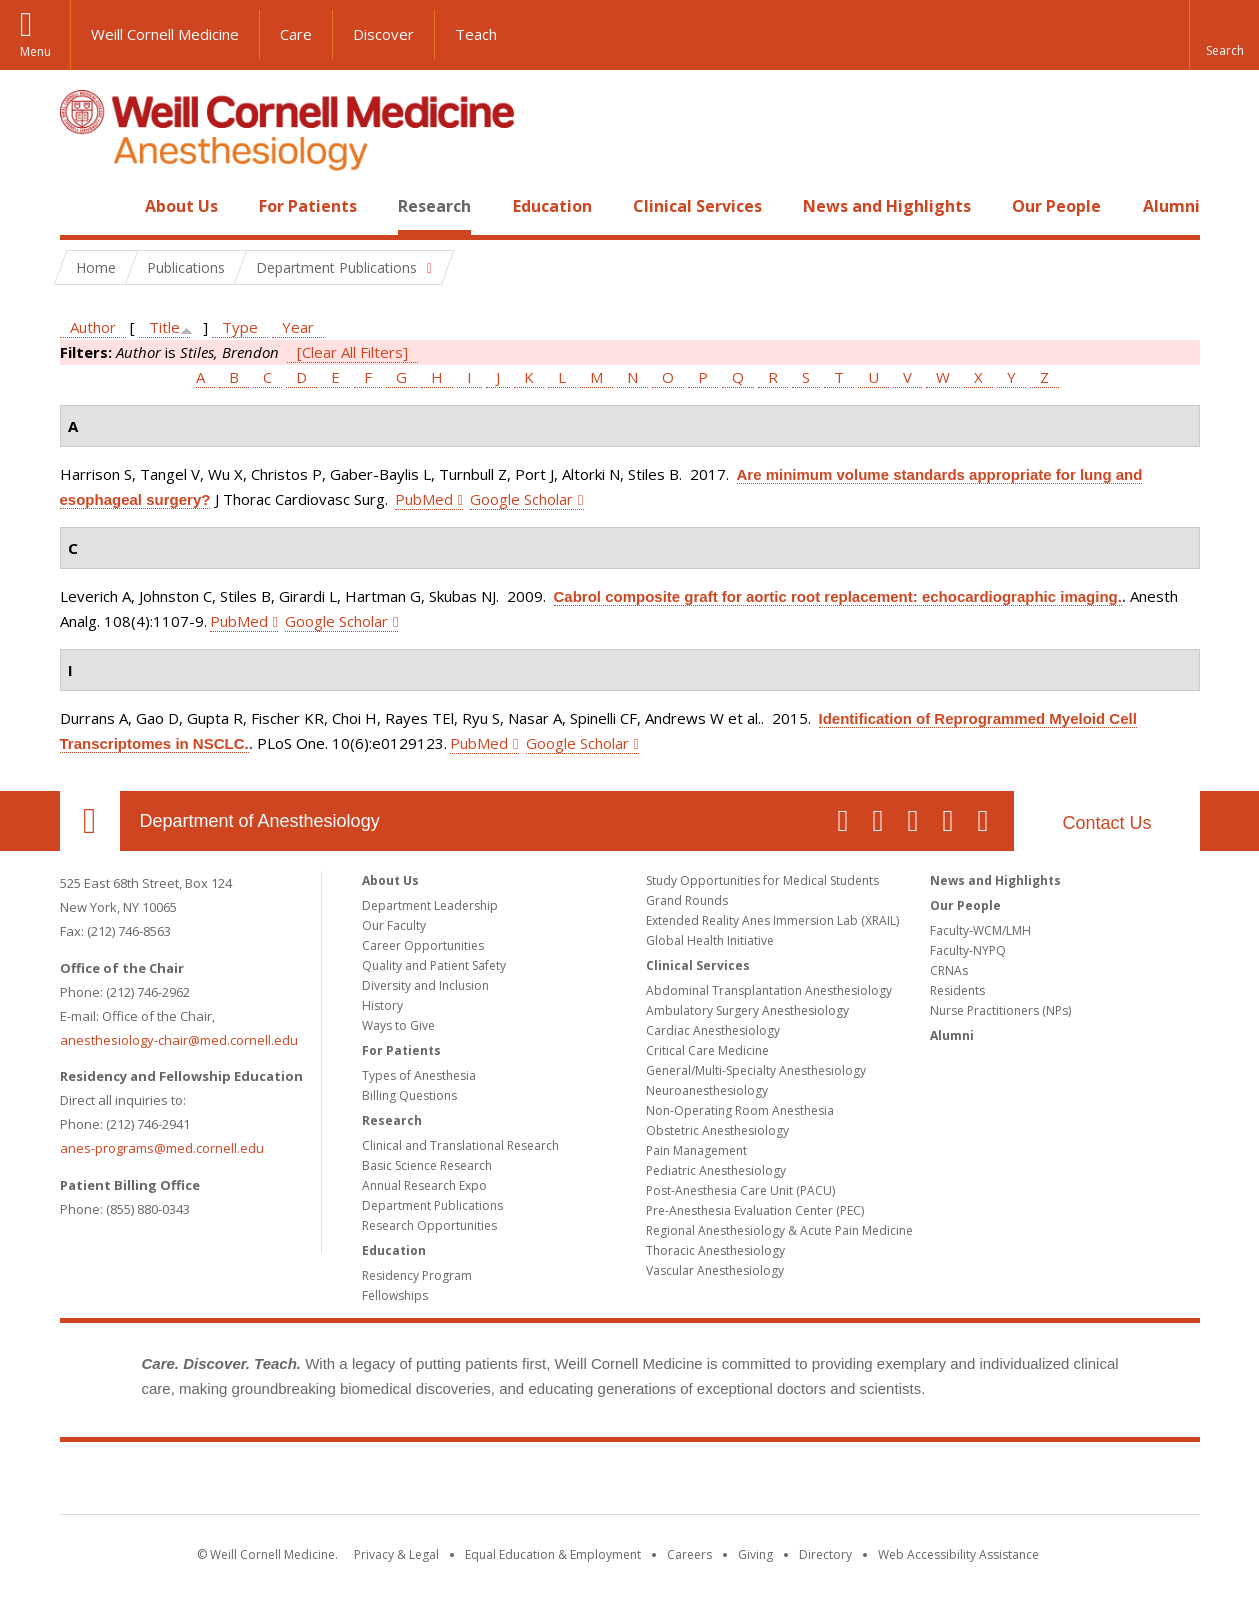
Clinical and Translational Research (460, 1145)
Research (434, 206)
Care (296, 34)
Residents (957, 990)
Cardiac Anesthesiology (713, 1030)
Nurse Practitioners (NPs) (1000, 1010)
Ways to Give (398, 1025)
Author (93, 327)
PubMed (424, 499)
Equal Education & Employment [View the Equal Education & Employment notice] (553, 1554)
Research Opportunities (429, 1225)
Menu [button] (35, 51)
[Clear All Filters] (352, 352)
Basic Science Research (427, 1165)
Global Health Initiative (710, 940)
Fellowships (395, 1295)
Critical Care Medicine (707, 1050)
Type (240, 327)
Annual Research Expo (424, 1185)
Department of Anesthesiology (260, 821)
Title (164, 327)
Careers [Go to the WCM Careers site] (689, 1554)
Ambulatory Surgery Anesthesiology (747, 1010)
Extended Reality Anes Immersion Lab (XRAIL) (772, 920)
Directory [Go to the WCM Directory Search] (825, 1554)
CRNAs (949, 970)
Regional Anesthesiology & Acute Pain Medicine (779, 1230)
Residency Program (417, 1275)
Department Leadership (430, 905)
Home (82, 206)
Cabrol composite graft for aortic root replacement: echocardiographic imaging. (838, 596)
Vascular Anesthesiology (715, 1270)
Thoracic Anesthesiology (715, 1250)
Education (552, 206)
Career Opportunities (423, 945)
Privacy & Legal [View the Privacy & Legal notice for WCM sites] (396, 1554)
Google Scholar (521, 499)
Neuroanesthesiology (707, 1090)
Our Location (90, 821)
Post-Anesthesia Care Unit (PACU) (740, 1190)
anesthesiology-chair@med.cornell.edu (179, 1040)
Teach (476, 34)
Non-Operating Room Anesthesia (740, 1110)
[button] (1224, 35)
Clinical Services (697, 206)
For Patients (308, 206)
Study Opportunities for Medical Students (762, 880)
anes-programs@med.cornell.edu (162, 1148)
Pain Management (696, 1150)
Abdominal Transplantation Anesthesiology (769, 990)
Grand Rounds (687, 900)
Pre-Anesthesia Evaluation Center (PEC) (755, 1210)
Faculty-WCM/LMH (980, 930)
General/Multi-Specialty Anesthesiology (756, 1070)
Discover (383, 34)
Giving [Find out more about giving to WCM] (755, 1554)
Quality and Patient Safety (434, 965)
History (382, 1005)
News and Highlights (887, 206)
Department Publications (432, 1205)
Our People (1056, 206)
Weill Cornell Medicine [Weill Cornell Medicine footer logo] (630, 1482)
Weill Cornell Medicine (165, 34)
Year (298, 327)
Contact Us (1106, 823)
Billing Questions (409, 1095)
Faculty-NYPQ (968, 950)
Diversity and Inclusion (425, 985)
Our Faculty (394, 925)
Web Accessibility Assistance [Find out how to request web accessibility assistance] (958, 1554)
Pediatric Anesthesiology (716, 1170)
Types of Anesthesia (419, 1075)
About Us (181, 206)
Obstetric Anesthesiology (717, 1130)
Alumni (1171, 206)
